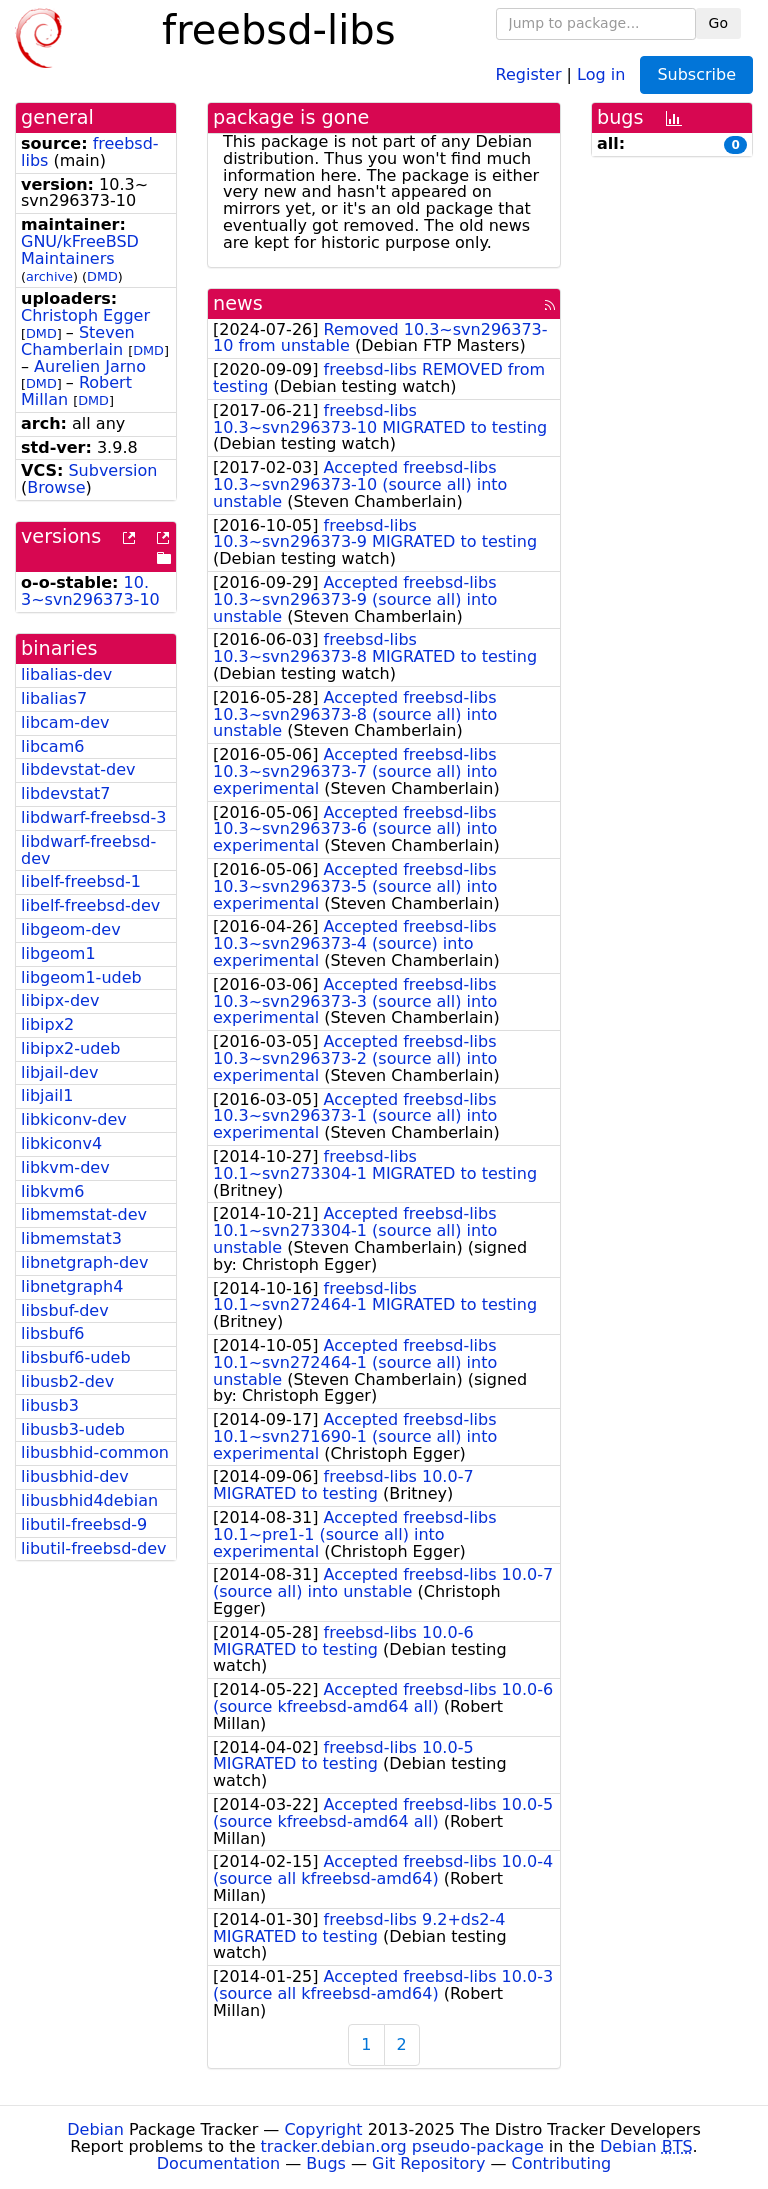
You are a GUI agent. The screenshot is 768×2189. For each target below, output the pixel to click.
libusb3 (50, 1405)
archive (49, 276)
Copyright (323, 2129)
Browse (56, 487)
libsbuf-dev (65, 1310)
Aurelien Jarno (90, 366)
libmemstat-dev (84, 1214)
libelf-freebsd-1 (81, 881)
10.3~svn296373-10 (90, 591)
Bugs (326, 2163)
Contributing (562, 2163)
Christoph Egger (85, 315)
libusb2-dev (67, 1381)
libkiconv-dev (74, 1119)
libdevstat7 (65, 793)
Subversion (112, 470)
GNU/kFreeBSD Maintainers (80, 250)
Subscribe (696, 74)
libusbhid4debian (89, 1500)
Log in (601, 73)
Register (529, 73)
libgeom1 (58, 953)
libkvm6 (53, 1191)
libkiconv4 (61, 1143)
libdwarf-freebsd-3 (93, 817)
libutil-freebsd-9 (84, 1524)
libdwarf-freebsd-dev (88, 850)
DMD (102, 276)
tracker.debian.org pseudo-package (402, 2146)
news (238, 303)
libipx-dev (60, 1000)
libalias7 (54, 698)
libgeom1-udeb (81, 977)
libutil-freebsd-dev (94, 1548)
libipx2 (47, 1024)
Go (718, 23)
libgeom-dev (71, 929)
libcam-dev (65, 722)
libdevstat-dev (78, 769)
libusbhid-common (95, 1452)
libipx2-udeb (70, 1048)
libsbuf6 (53, 1333)
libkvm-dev (65, 1167)
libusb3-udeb (73, 1429)
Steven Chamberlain (78, 341)
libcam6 (52, 746)
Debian (95, 2129)
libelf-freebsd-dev (90, 905)
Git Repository (428, 2163)
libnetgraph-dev (84, 1262)
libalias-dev (66, 674)
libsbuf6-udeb (76, 1357)
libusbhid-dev (75, 1476)
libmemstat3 (71, 1238)
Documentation (218, 2163)
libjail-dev (59, 1072)
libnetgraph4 (72, 1286)
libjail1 (47, 1095)
